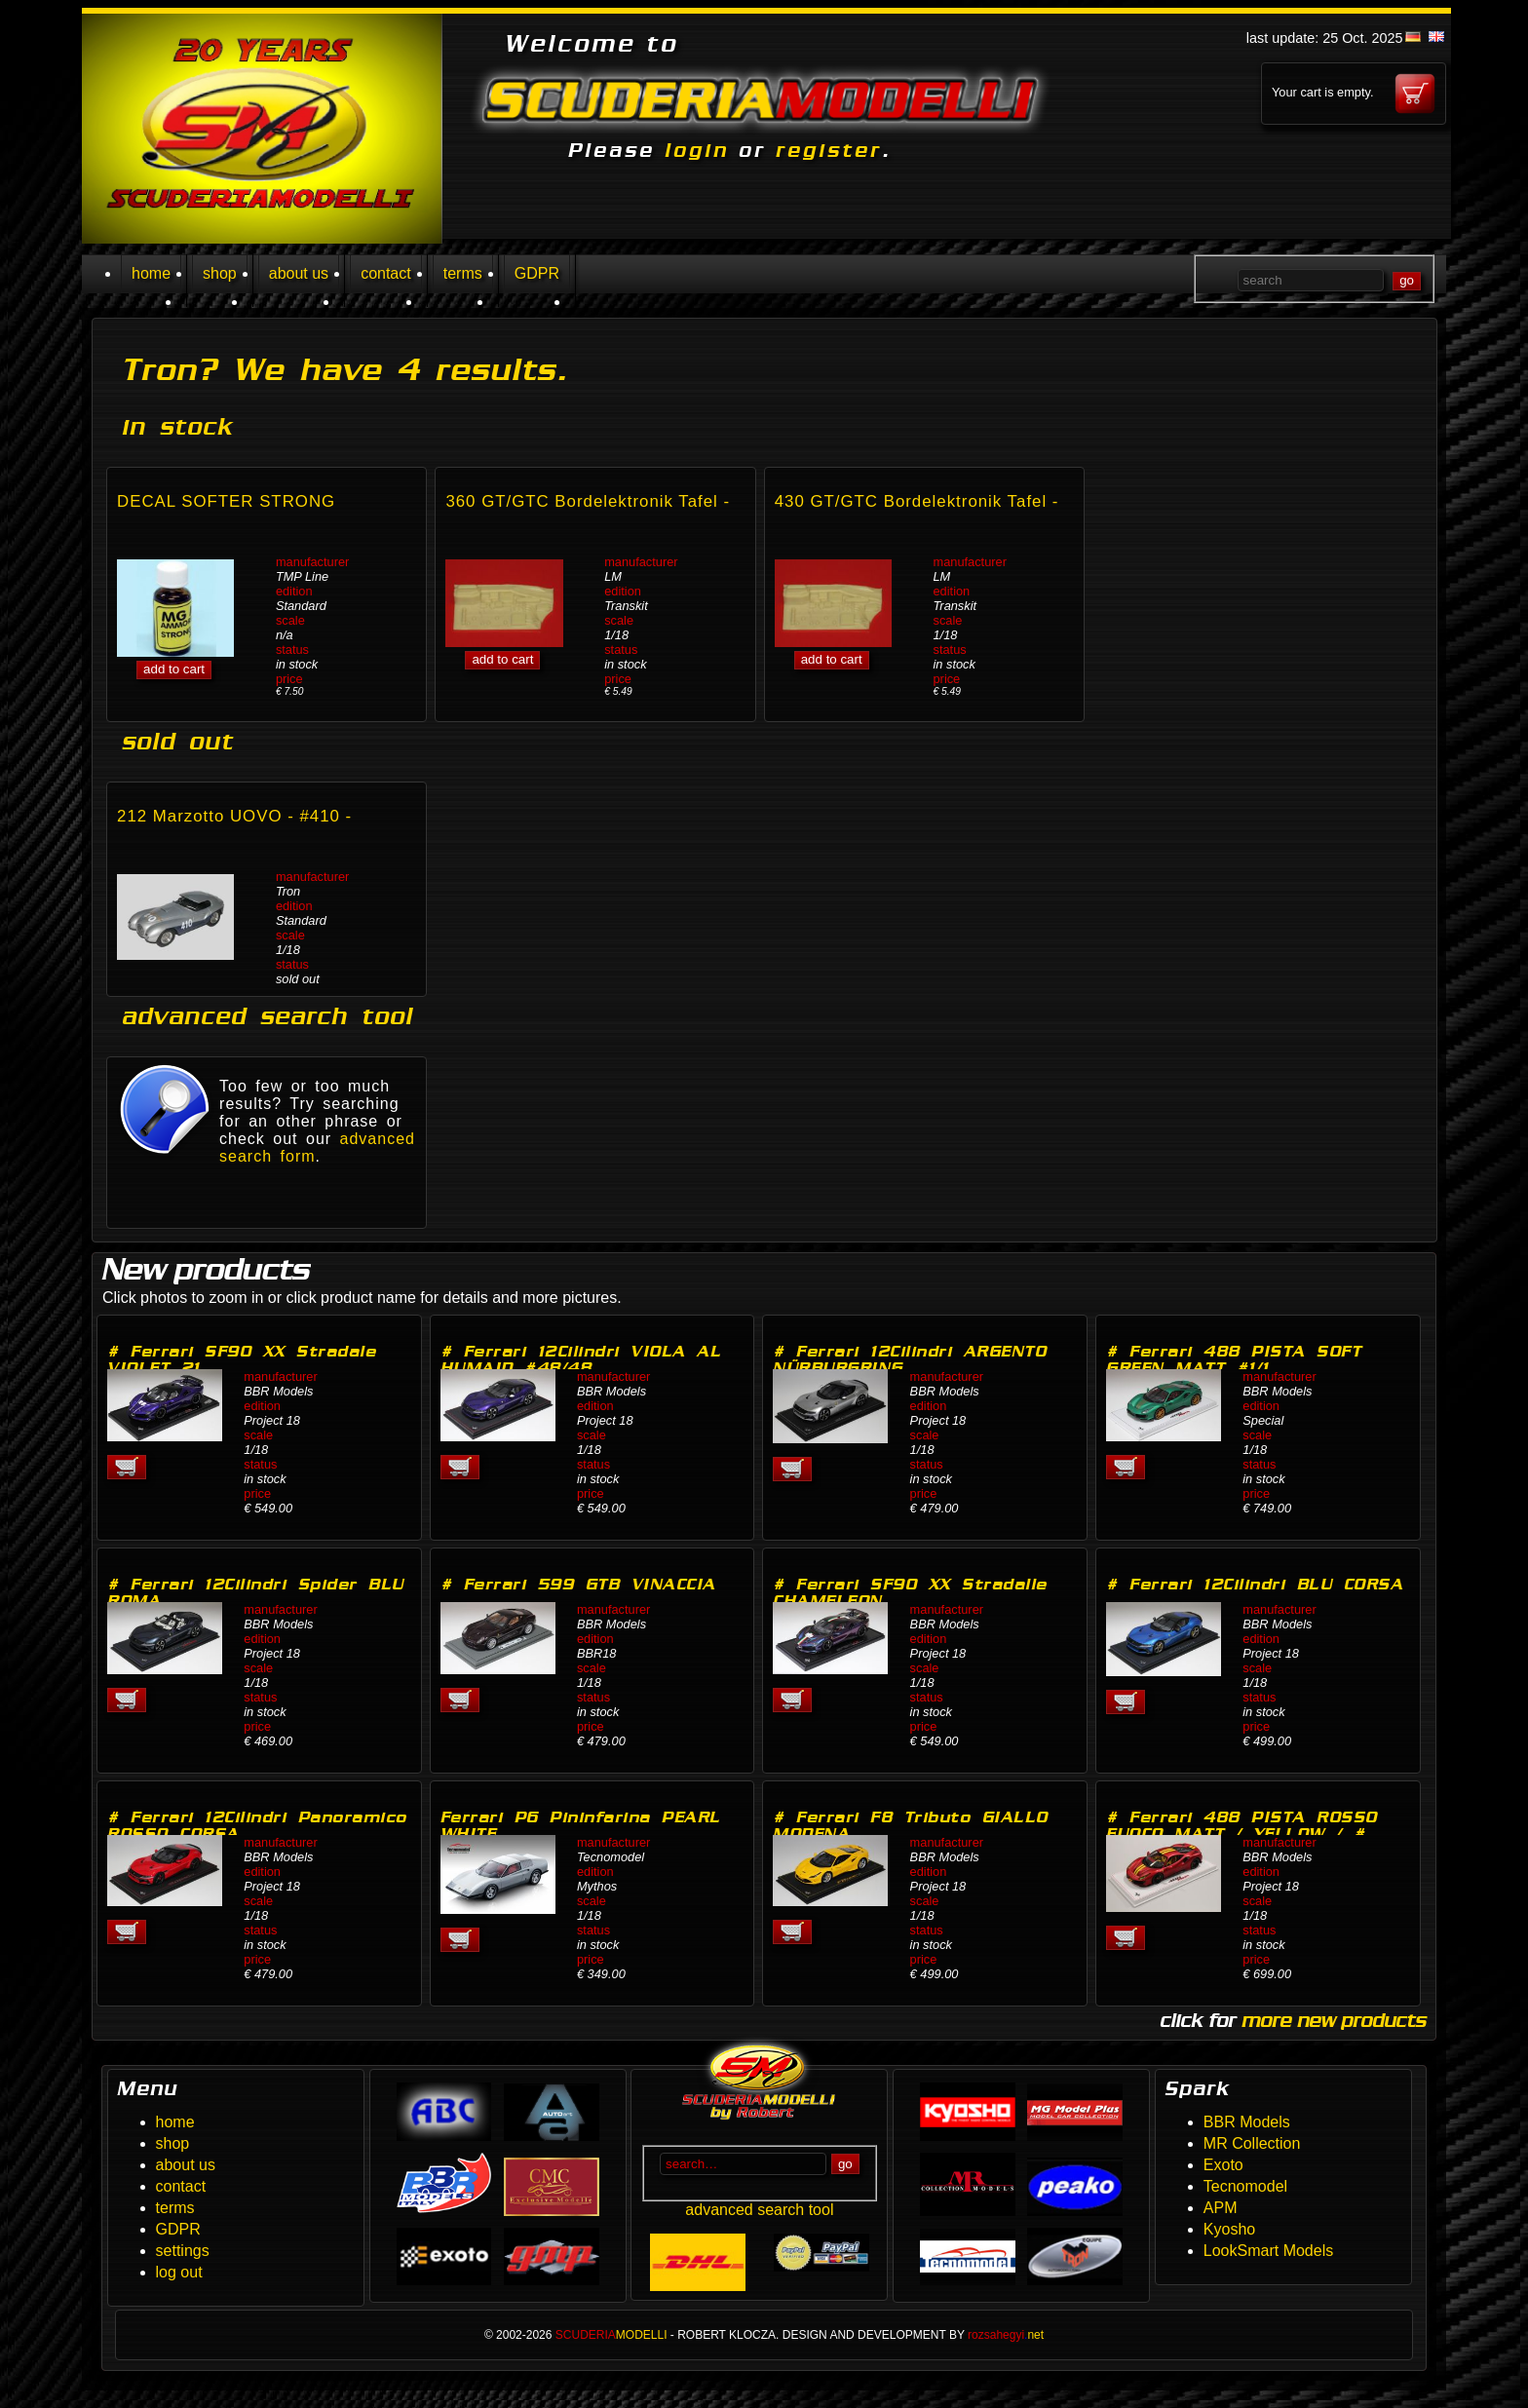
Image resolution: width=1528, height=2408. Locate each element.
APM (1220, 2207)
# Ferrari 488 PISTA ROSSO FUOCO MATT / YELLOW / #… (1244, 1825)
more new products (1334, 2020)
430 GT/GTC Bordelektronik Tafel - (917, 501)
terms (462, 273)
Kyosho (1229, 2229)
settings (183, 2250)
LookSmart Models (1268, 2250)
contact (386, 273)
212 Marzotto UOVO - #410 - (234, 816)
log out (179, 2272)
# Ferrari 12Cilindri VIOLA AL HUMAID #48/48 (581, 1359)
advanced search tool (759, 2209)
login (697, 150)
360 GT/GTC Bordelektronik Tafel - (587, 501)
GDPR (537, 273)
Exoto (1223, 2165)
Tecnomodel (1245, 2186)
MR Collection (1252, 2143)
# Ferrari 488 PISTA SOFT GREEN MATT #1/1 (1233, 1359)
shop (220, 273)
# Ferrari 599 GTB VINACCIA (578, 1584)
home (151, 273)
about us (298, 273)
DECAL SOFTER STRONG (226, 501)
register (829, 150)
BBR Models (1246, 2122)
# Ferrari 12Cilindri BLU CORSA (1254, 1584)
